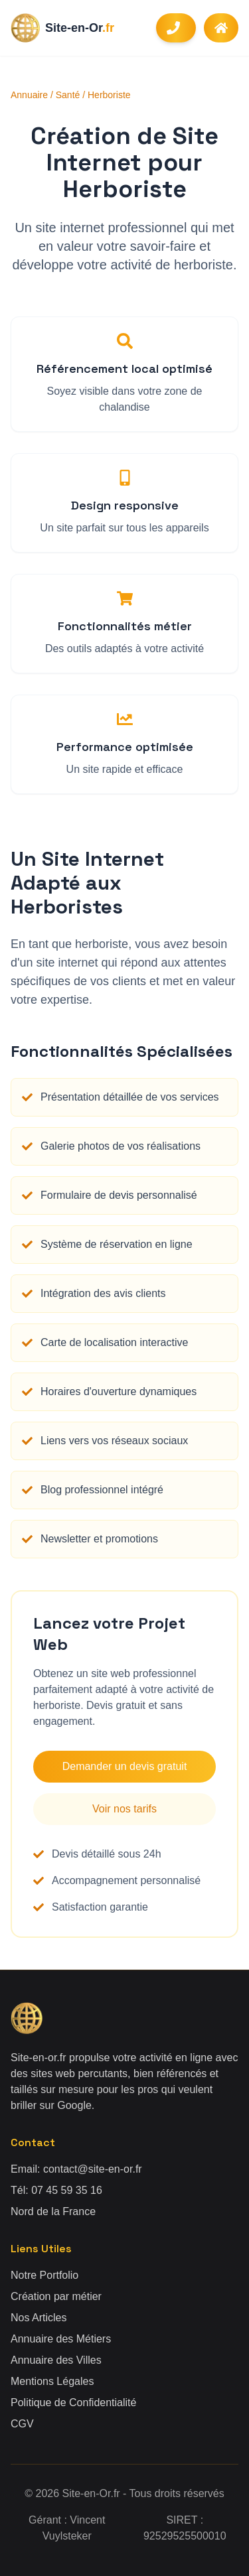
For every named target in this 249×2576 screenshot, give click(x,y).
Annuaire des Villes (56, 2360)
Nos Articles (38, 2317)
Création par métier (56, 2296)
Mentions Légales (52, 2381)
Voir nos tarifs (124, 1808)
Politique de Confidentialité (73, 2402)
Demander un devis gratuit (124, 1766)
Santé (68, 95)
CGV (22, 2423)
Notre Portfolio (44, 2275)
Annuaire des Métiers (61, 2338)
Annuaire (29, 95)
